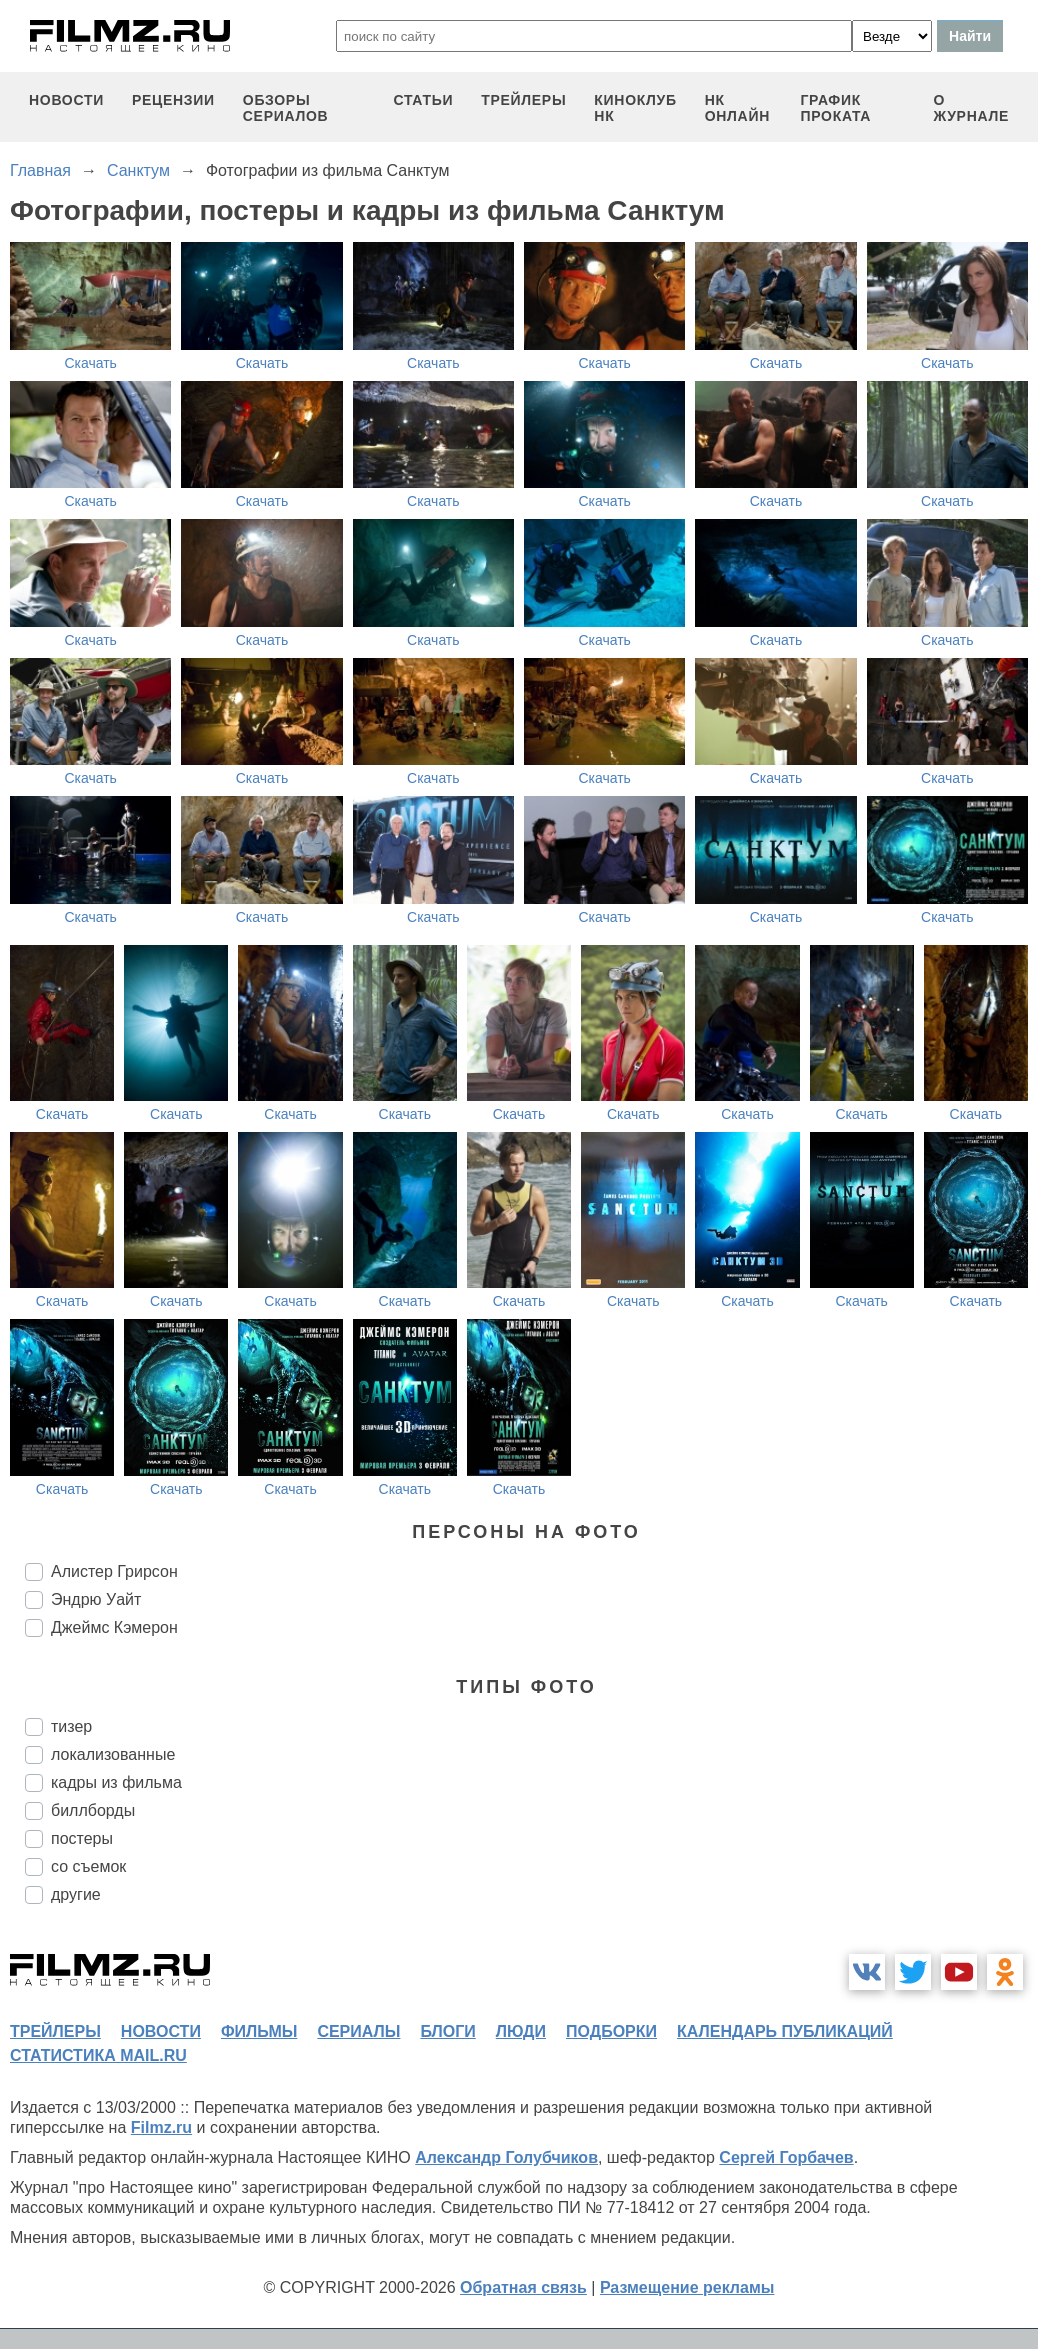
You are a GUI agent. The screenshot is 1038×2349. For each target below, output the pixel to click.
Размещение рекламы (687, 2287)
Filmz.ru (161, 2127)
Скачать (90, 363)
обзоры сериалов (286, 108)
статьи (423, 100)
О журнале (971, 108)
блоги (447, 2031)
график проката (835, 108)
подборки (611, 2031)
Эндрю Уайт (96, 1599)
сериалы (358, 2031)
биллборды (93, 1810)
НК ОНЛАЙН (737, 108)
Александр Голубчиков (506, 2157)
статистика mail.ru (98, 2055)
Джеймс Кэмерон (114, 1627)
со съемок (88, 1866)
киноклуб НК (635, 108)
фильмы (259, 2031)
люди (521, 2031)
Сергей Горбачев (786, 2157)
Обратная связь (523, 2287)
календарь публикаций (785, 2031)
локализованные (113, 1754)
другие (76, 1894)
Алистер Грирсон (114, 1571)
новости (66, 100)
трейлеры (523, 100)
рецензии (173, 100)
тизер (71, 1726)
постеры (82, 1838)
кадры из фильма (116, 1782)
